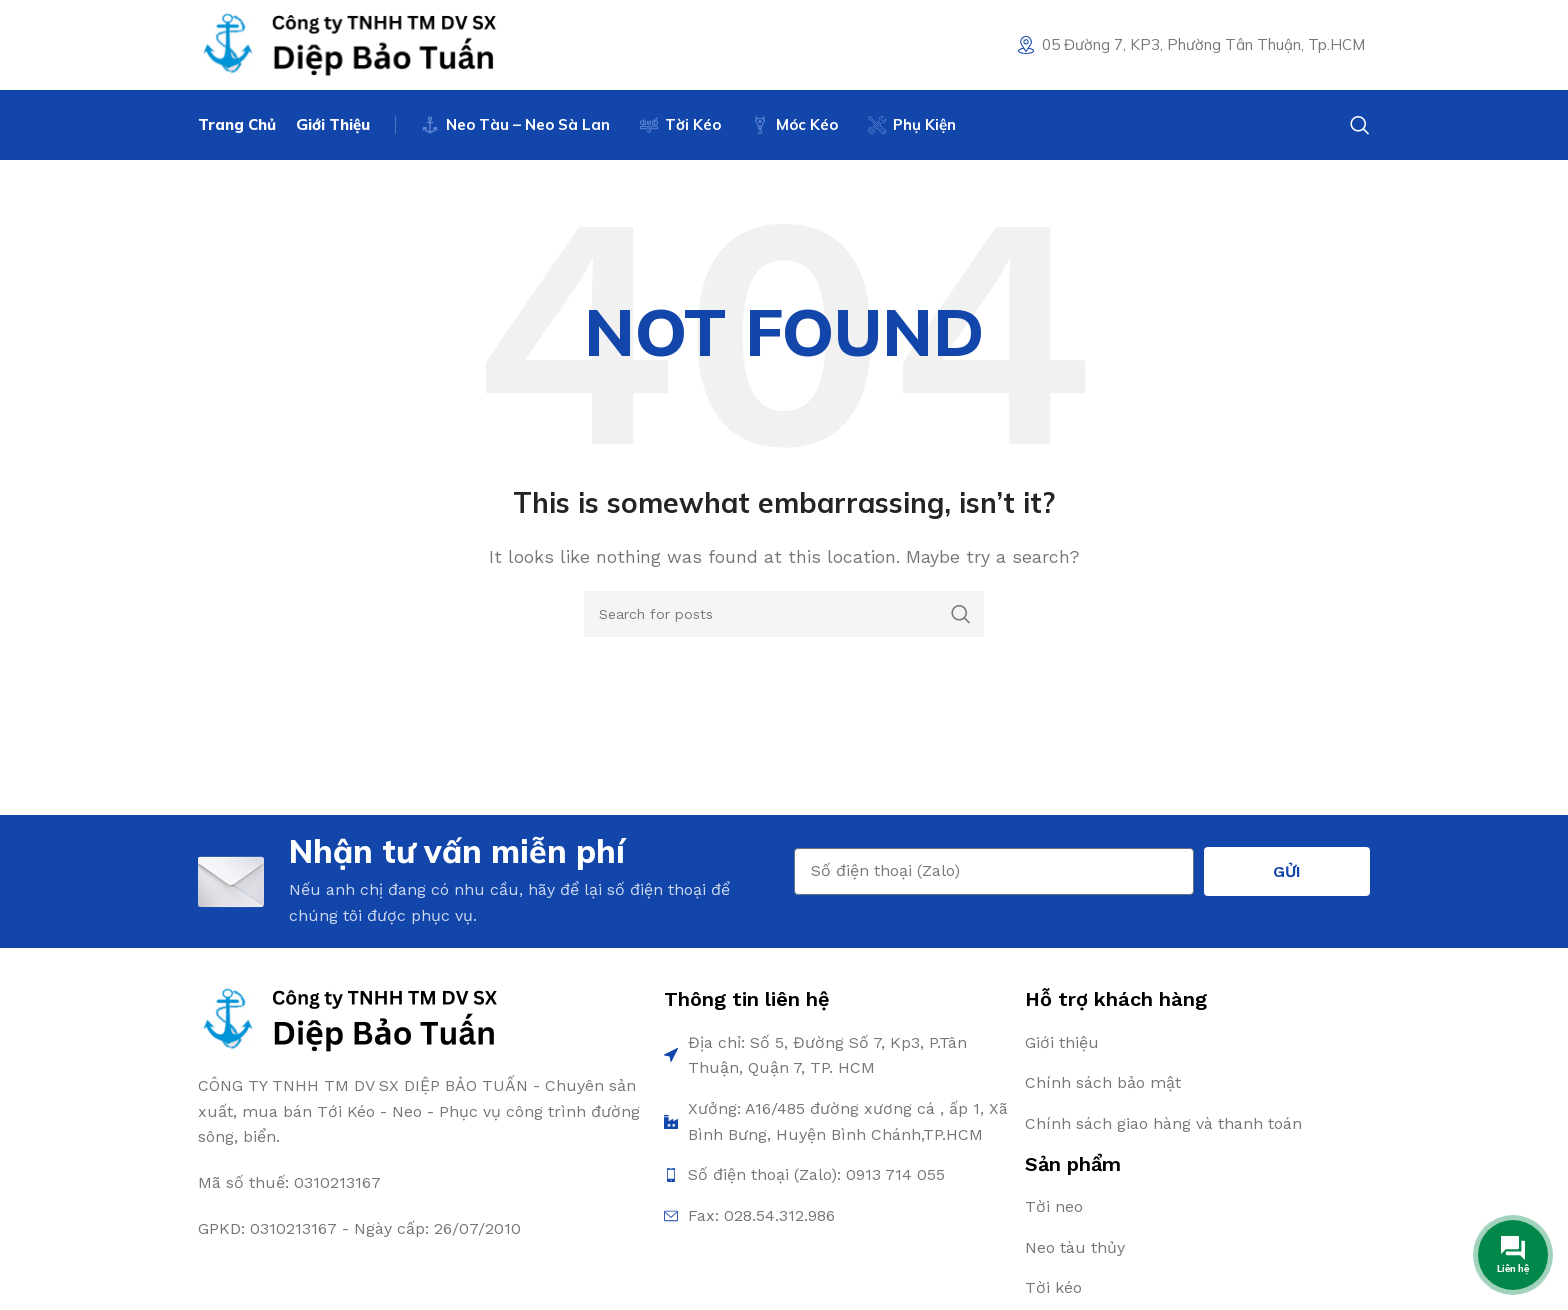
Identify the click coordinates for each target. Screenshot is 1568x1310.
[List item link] (1197, 1043)
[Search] (1360, 125)
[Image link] (348, 1019)
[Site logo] (348, 43)
